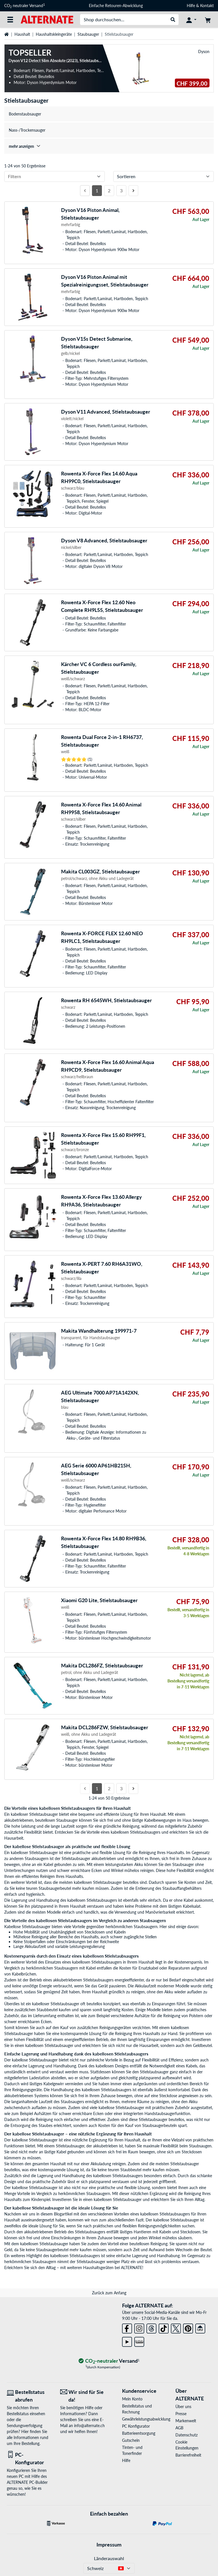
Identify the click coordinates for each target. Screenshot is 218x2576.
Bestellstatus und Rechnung (137, 2409)
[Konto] (191, 19)
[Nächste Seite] (133, 190)
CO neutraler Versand (24, 6)
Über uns (183, 2406)
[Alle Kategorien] (10, 20)
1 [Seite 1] (97, 190)
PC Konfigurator (136, 2426)
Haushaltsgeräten (99, 2267)
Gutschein (131, 2440)
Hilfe (191, 5)
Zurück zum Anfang (109, 2292)
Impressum (109, 2544)
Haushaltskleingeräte (54, 34)
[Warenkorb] (208, 19)
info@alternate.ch (89, 2425)
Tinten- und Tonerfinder (132, 2450)
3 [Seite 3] (121, 190)
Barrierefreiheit (188, 2455)
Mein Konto (132, 2398)
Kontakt (207, 5)
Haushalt (22, 34)
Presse (180, 2413)
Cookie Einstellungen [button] (186, 2445)
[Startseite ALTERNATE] (47, 19)
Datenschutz (186, 2434)
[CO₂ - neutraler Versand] (109, 2361)
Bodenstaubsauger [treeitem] (25, 113)
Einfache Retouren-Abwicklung (116, 5)
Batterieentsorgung (138, 2433)
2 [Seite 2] (109, 190)
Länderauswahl (109, 2558)
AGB (179, 2427)
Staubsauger (88, 34)
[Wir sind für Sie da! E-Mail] (82, 2396)
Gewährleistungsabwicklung (140, 2419)
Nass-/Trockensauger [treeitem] (27, 130)
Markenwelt (185, 2420)
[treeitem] (109, 146)
